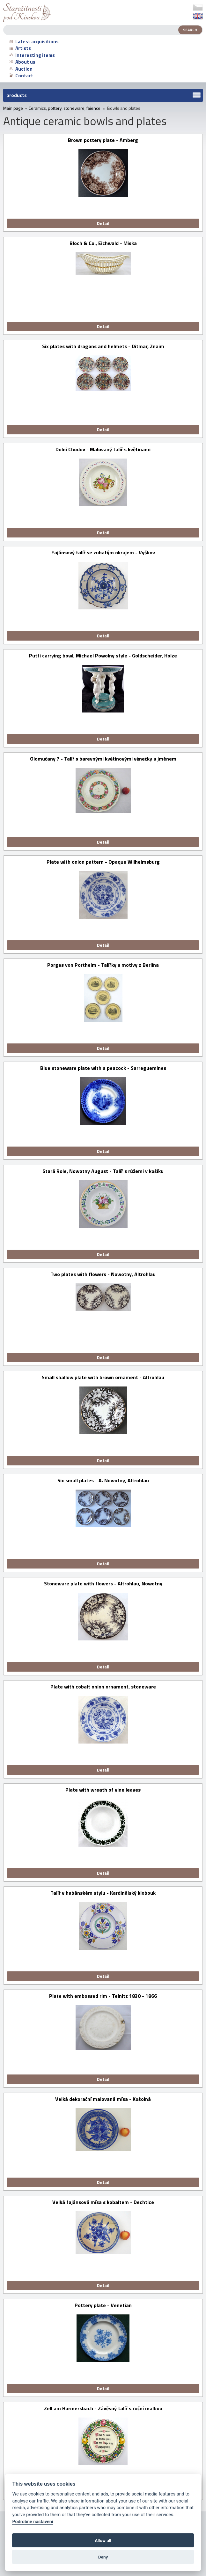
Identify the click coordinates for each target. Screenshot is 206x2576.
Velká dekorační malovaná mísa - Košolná (103, 2099)
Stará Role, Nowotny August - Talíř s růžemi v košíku (103, 1171)
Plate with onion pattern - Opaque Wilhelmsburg (103, 862)
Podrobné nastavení (32, 2521)
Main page (13, 108)
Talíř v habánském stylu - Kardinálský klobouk (103, 1893)
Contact (21, 75)
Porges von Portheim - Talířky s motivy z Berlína (103, 965)
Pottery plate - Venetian (103, 2305)
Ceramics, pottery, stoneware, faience (64, 108)
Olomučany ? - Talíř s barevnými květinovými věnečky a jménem (103, 759)
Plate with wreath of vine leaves (103, 1790)
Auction (21, 69)
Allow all (103, 2540)
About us (22, 62)
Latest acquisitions (34, 41)
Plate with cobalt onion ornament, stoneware (103, 1687)
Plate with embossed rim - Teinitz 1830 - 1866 (103, 1996)
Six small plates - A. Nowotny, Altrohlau (103, 1481)
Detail (103, 223)
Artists (20, 48)
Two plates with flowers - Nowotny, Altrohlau (103, 1274)
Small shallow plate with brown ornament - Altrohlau (103, 1377)
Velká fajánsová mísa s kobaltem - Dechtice (103, 2202)
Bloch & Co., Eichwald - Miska (103, 243)
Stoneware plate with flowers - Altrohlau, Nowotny (103, 1584)
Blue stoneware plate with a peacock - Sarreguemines (103, 1068)
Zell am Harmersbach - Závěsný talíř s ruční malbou (103, 2408)
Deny (103, 2556)
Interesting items (32, 55)
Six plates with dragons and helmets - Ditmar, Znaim (103, 346)
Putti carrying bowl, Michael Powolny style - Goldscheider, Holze (103, 656)
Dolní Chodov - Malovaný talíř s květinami (103, 449)
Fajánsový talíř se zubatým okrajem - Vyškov (103, 553)
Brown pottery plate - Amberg (103, 140)
